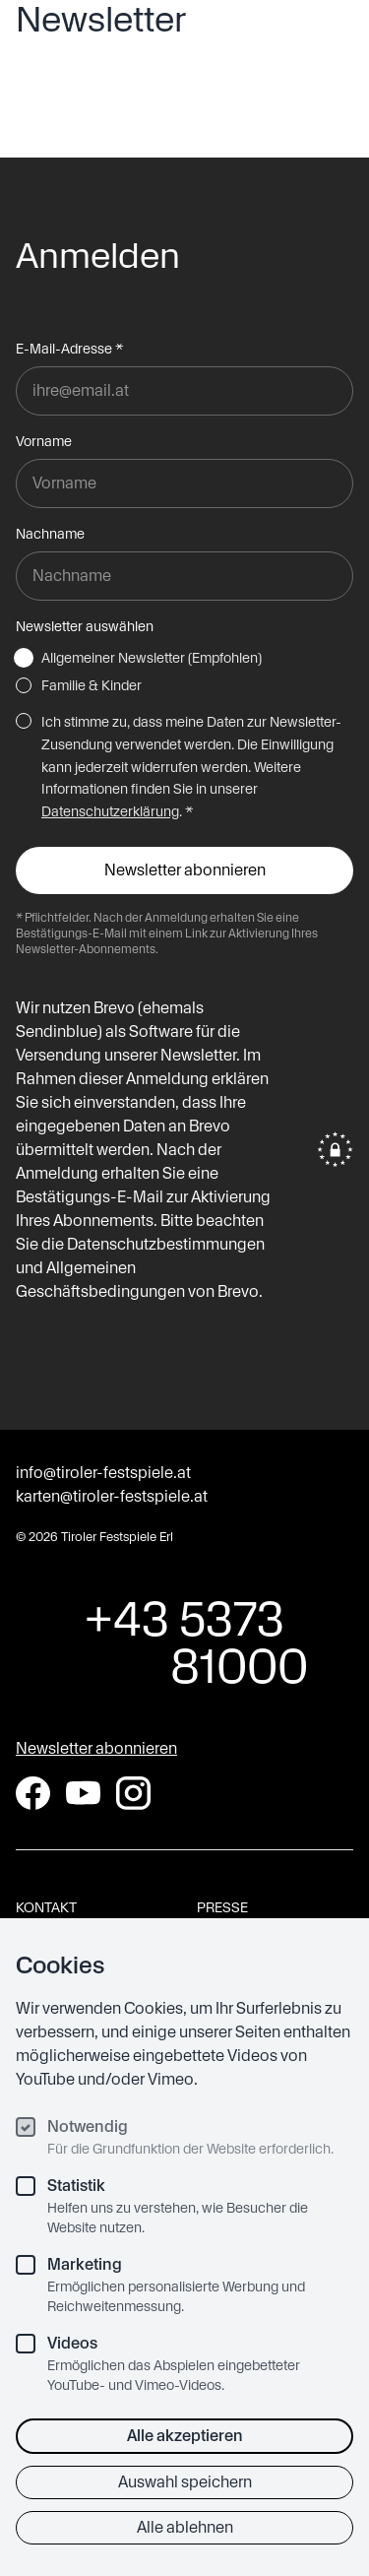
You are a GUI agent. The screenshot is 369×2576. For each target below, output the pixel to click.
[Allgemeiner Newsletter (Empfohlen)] (23, 658)
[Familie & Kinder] (23, 685)
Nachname (50, 534)
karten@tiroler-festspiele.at (112, 1496)
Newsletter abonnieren (96, 1748)
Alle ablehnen (185, 2527)
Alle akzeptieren (185, 2435)
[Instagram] (133, 1793)
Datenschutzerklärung (110, 811)
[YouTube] (83, 1792)
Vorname (44, 441)
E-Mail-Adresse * (70, 348)
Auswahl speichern (185, 2482)
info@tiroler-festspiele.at (103, 1472)
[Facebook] (33, 1793)
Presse (222, 1907)
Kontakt (46, 1907)
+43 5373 (184, 1642)
